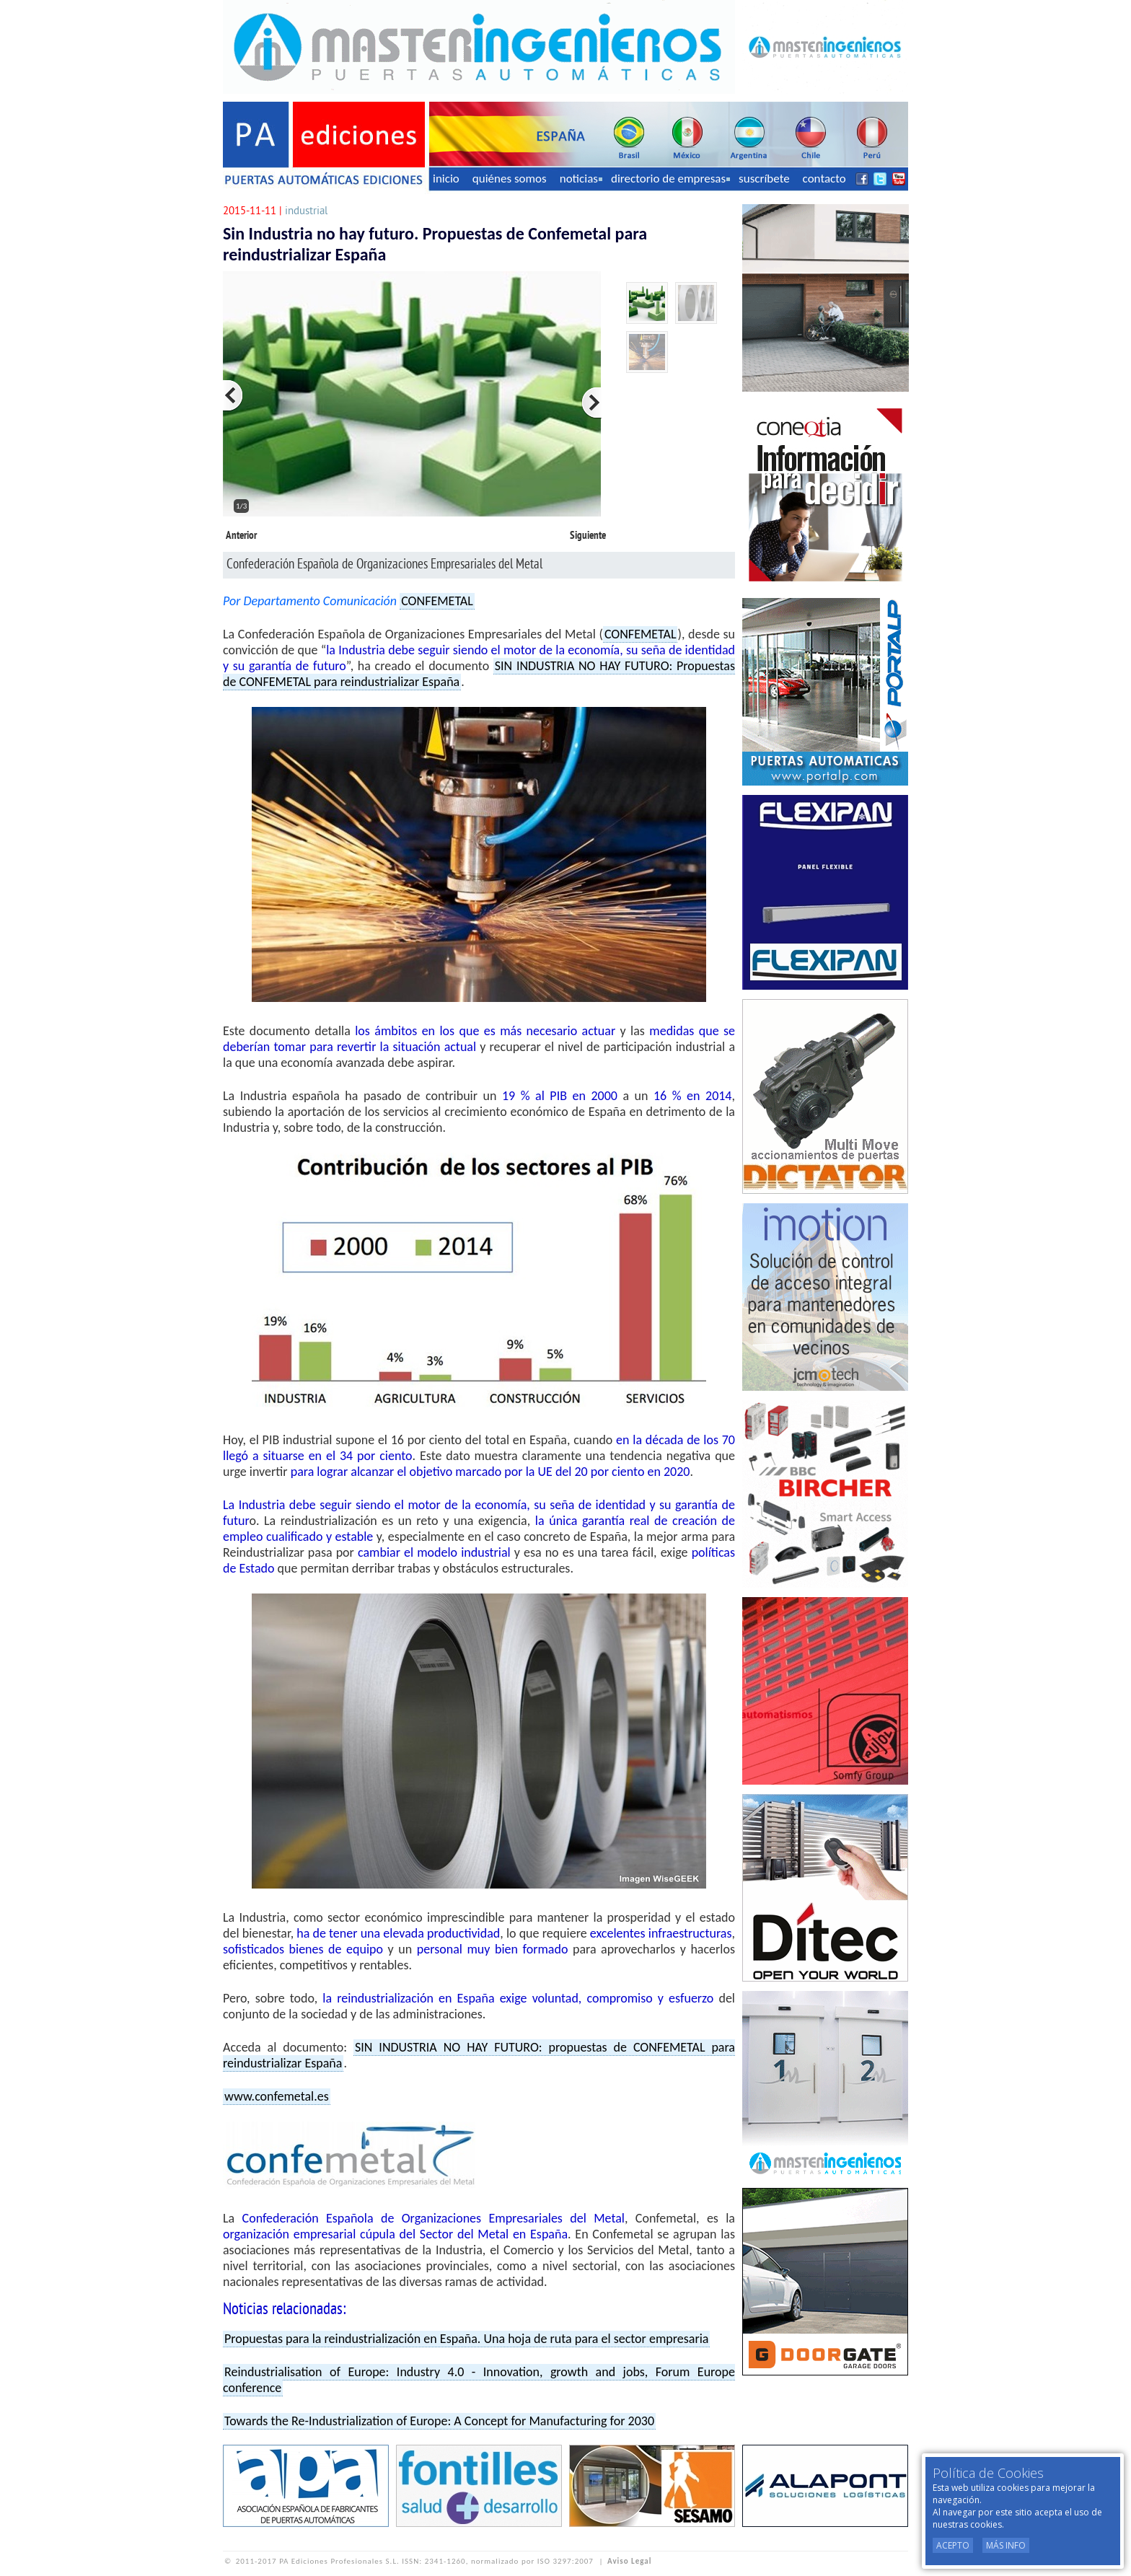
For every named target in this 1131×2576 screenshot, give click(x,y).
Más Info (1006, 2545)
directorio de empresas (670, 178)
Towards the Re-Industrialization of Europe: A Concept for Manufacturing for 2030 (439, 2421)
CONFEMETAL (437, 601)
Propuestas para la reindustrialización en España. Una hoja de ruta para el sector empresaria (466, 2339)
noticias (581, 178)
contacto (824, 178)
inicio (446, 178)
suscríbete (764, 178)
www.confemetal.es (276, 2096)
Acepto (952, 2545)
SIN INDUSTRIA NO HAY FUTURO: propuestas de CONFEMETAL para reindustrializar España (479, 2055)
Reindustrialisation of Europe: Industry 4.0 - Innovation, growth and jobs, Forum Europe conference (479, 2380)
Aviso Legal (629, 2561)
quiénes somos (509, 178)
